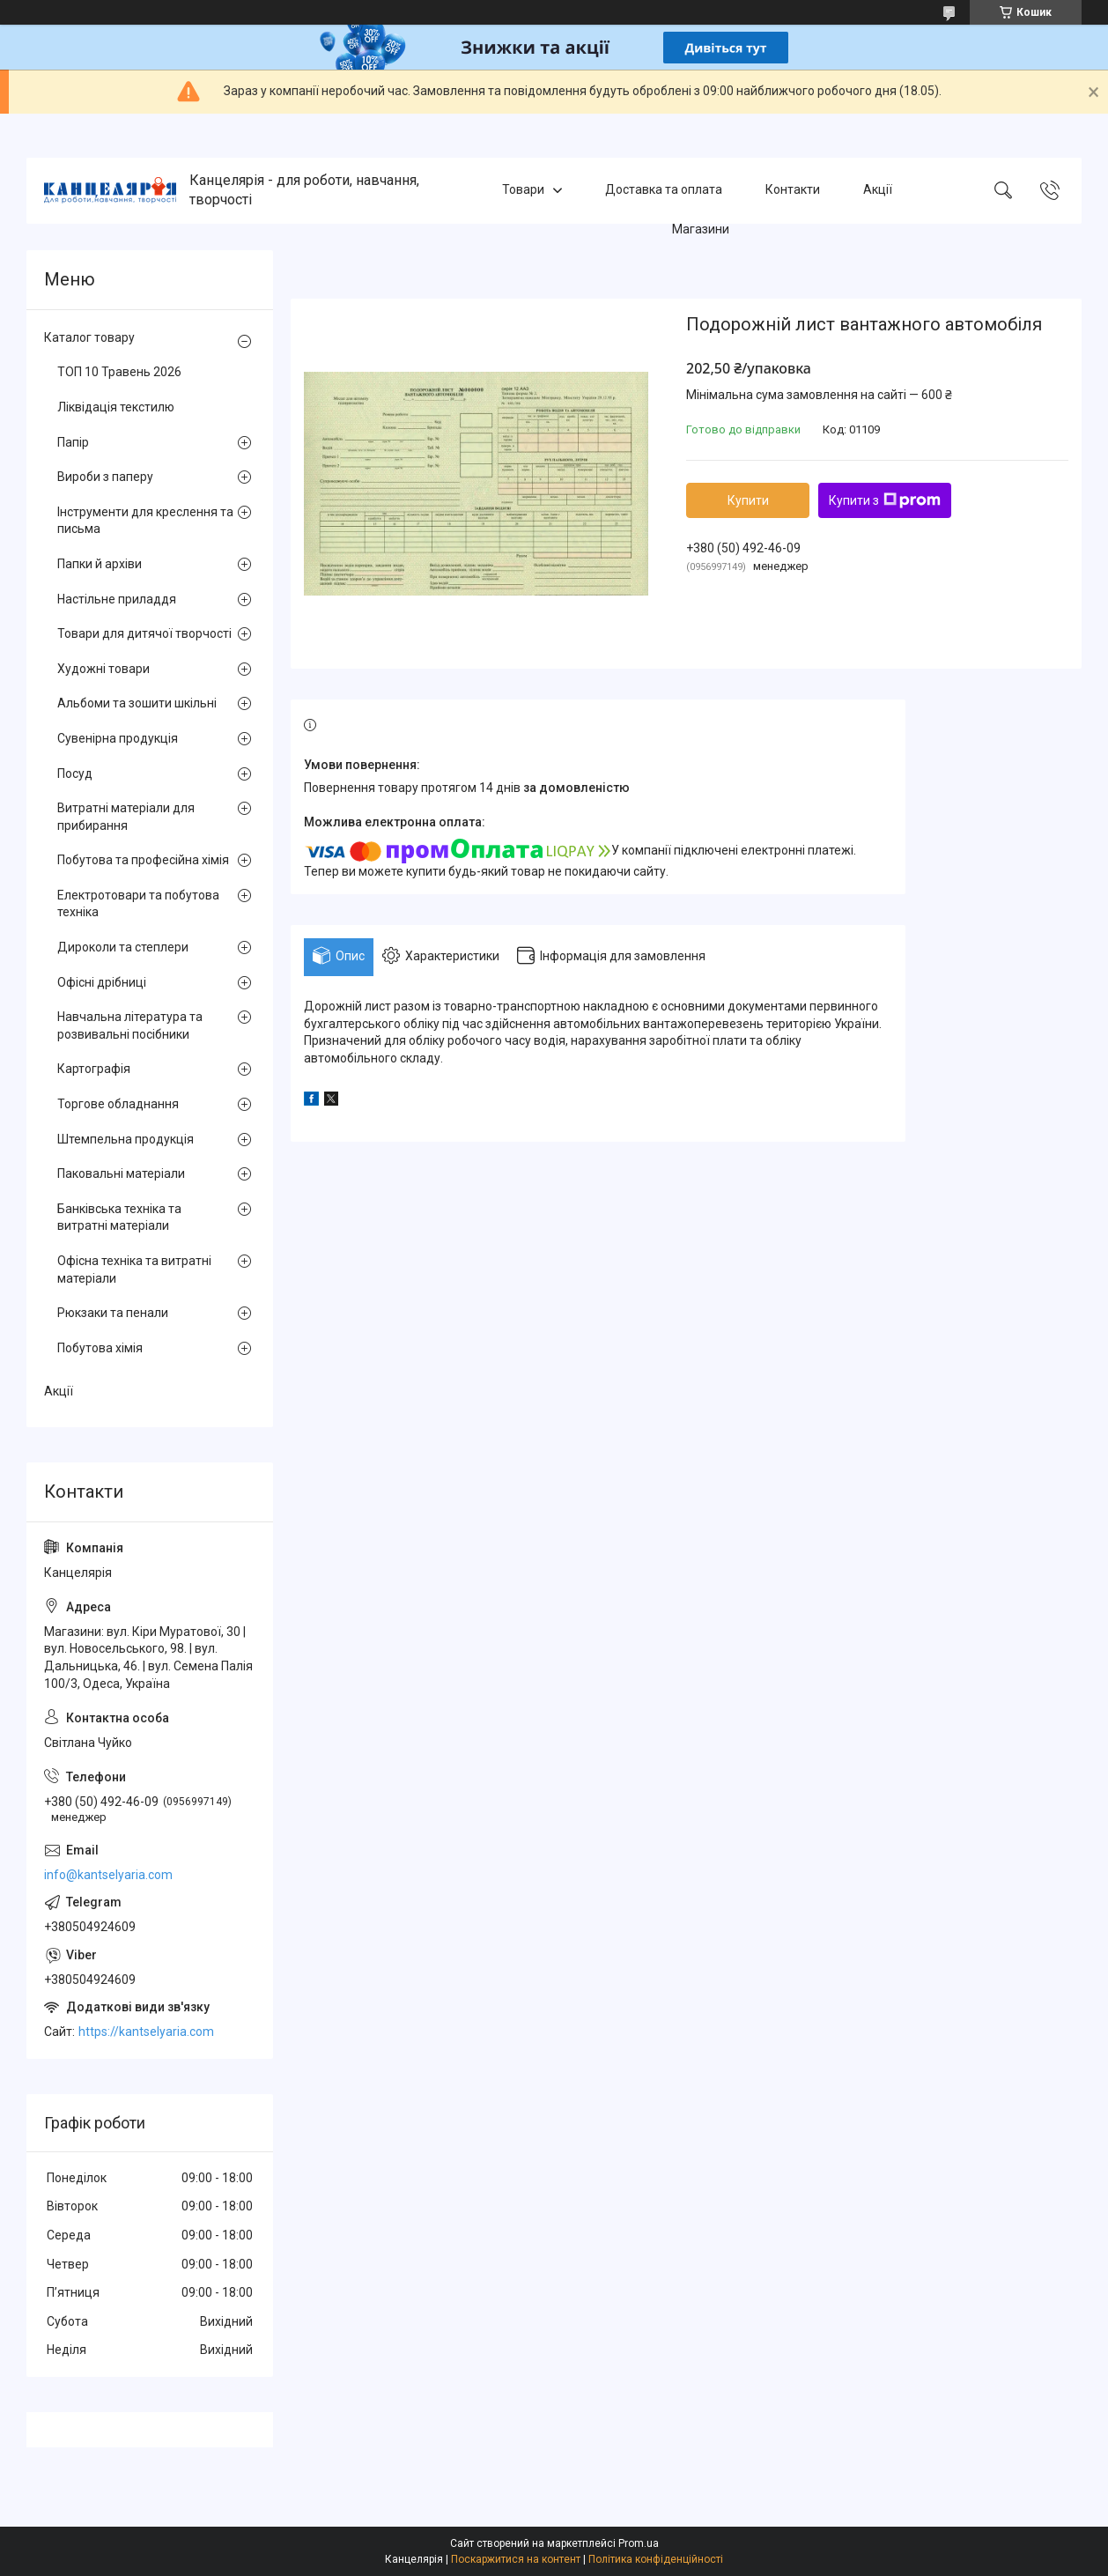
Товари (523, 190)
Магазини (700, 229)
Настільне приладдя (116, 599)
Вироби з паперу (105, 477)
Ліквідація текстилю (115, 407)
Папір (73, 442)
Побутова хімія (100, 1348)
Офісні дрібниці (101, 982)
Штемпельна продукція (125, 1139)
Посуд (74, 773)
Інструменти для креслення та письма (145, 521)
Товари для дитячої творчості (144, 633)
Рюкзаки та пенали (112, 1313)
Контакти (792, 190)
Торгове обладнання (118, 1104)
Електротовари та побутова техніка (138, 904)
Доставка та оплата (663, 190)
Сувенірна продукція (117, 738)
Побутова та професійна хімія (143, 860)
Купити (748, 500)
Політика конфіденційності (655, 2559)
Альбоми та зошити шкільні (137, 703)
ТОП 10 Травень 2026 (119, 372)
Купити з (885, 500)
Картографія (93, 1069)
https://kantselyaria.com (146, 2032)
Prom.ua (638, 2543)
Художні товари (103, 669)
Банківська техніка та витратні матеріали (119, 1217)
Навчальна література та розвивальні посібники (130, 1025)
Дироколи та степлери (122, 947)
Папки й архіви (99, 564)
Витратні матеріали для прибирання (126, 817)
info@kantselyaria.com (108, 1875)
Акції (877, 190)
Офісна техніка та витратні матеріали (134, 1269)
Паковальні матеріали (121, 1173)
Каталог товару (89, 337)
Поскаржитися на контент (515, 2559)
